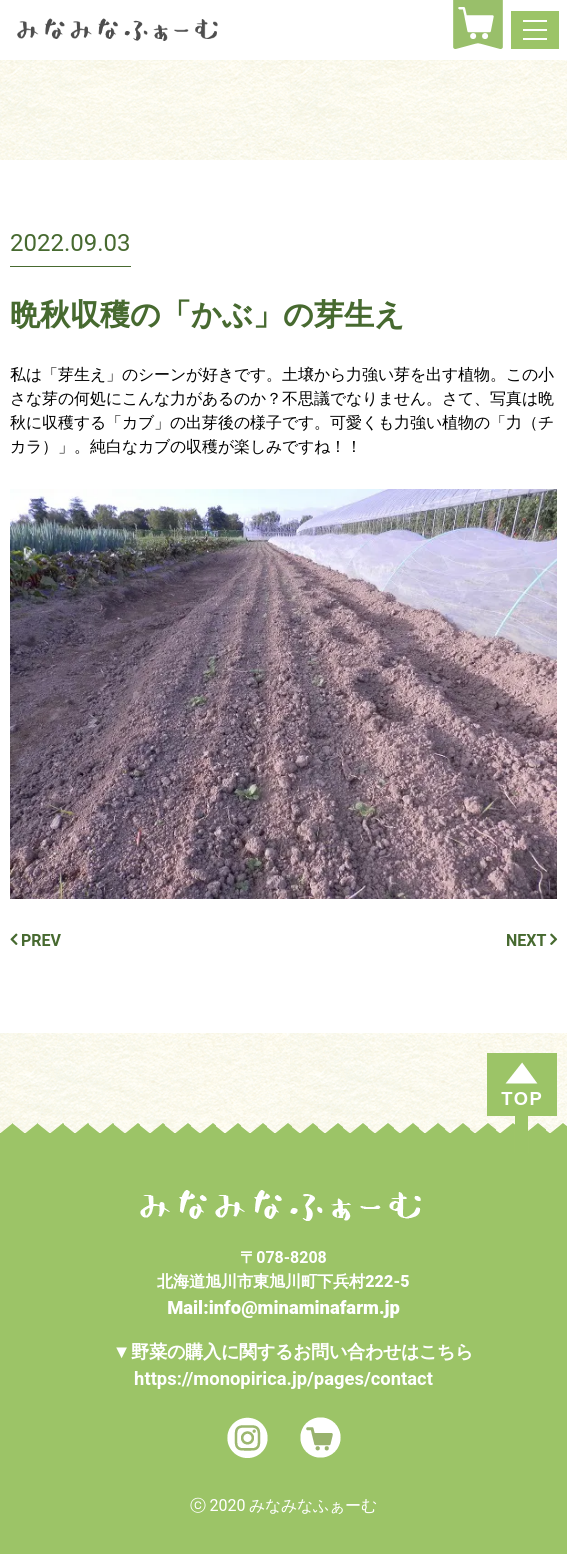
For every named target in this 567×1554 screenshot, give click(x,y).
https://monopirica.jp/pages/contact (283, 1378)
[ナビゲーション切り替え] (535, 30)
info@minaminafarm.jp (304, 1307)
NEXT (531, 940)
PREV (35, 940)
